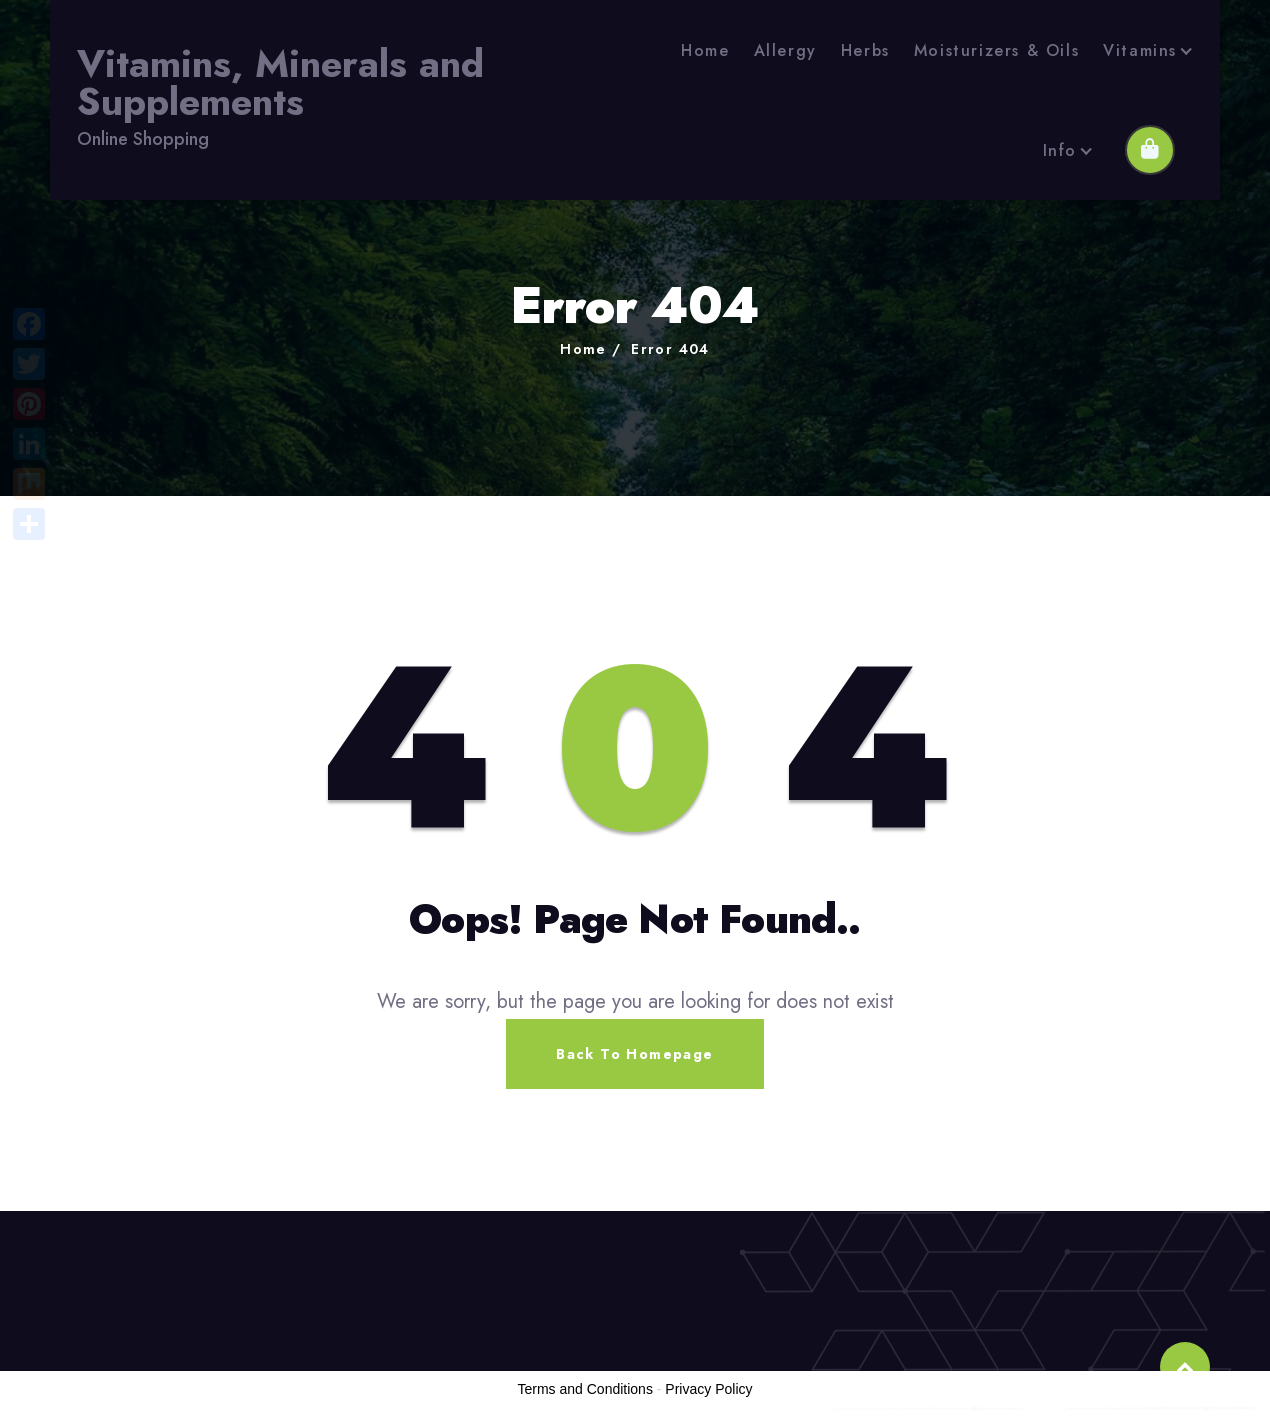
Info (1060, 150)
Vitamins (1140, 50)
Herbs (865, 50)
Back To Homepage (634, 1054)
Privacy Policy (708, 1389)
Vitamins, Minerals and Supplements (280, 83)
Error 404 (670, 349)
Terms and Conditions (585, 1389)
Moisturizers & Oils (996, 50)
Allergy (785, 50)
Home (705, 50)
